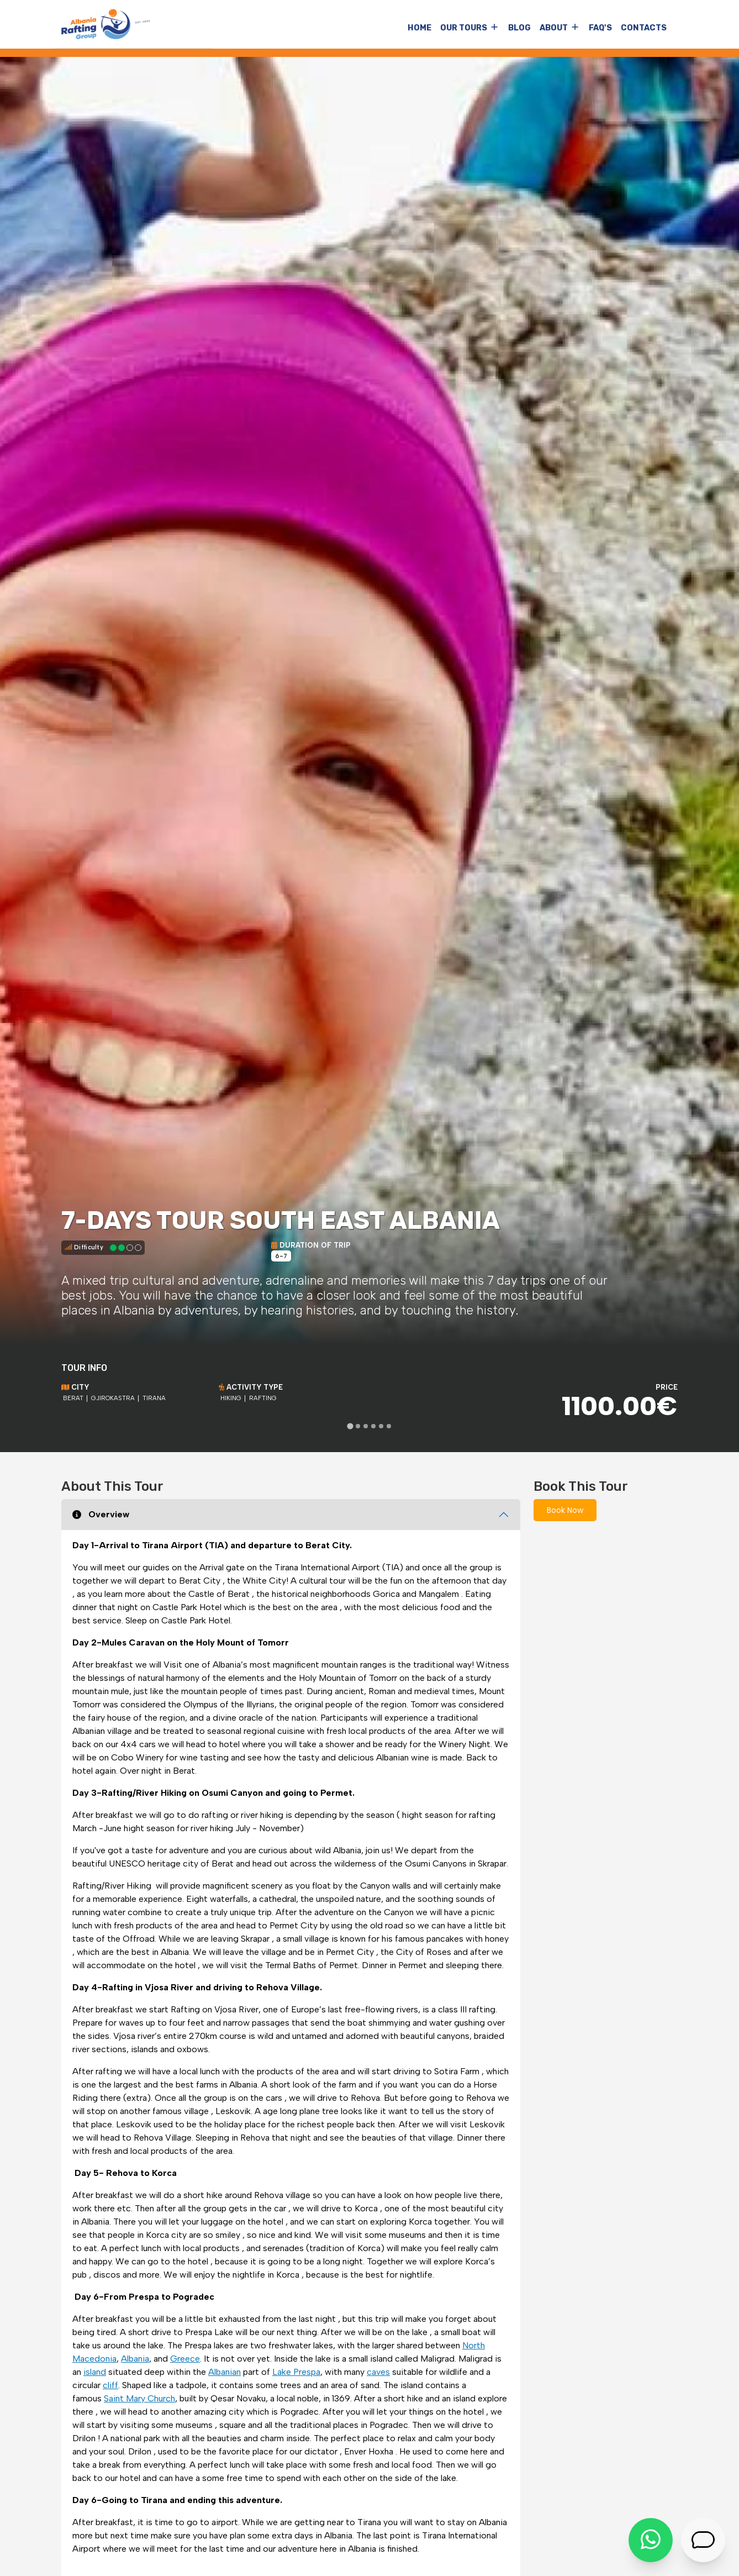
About (554, 28)
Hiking (230, 1398)
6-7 (281, 1256)
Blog (519, 28)
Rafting (263, 1398)
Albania (135, 2358)
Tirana (154, 1398)
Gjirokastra (113, 1398)
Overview (100, 1514)
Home (419, 28)
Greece (185, 2358)
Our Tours (463, 28)
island (94, 2372)
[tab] (350, 1426)
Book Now (565, 1510)
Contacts (644, 28)
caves (378, 2372)
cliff (110, 2385)
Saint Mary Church (139, 2398)
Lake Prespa (296, 2372)
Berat (73, 1398)
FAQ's (600, 28)
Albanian (224, 2372)
